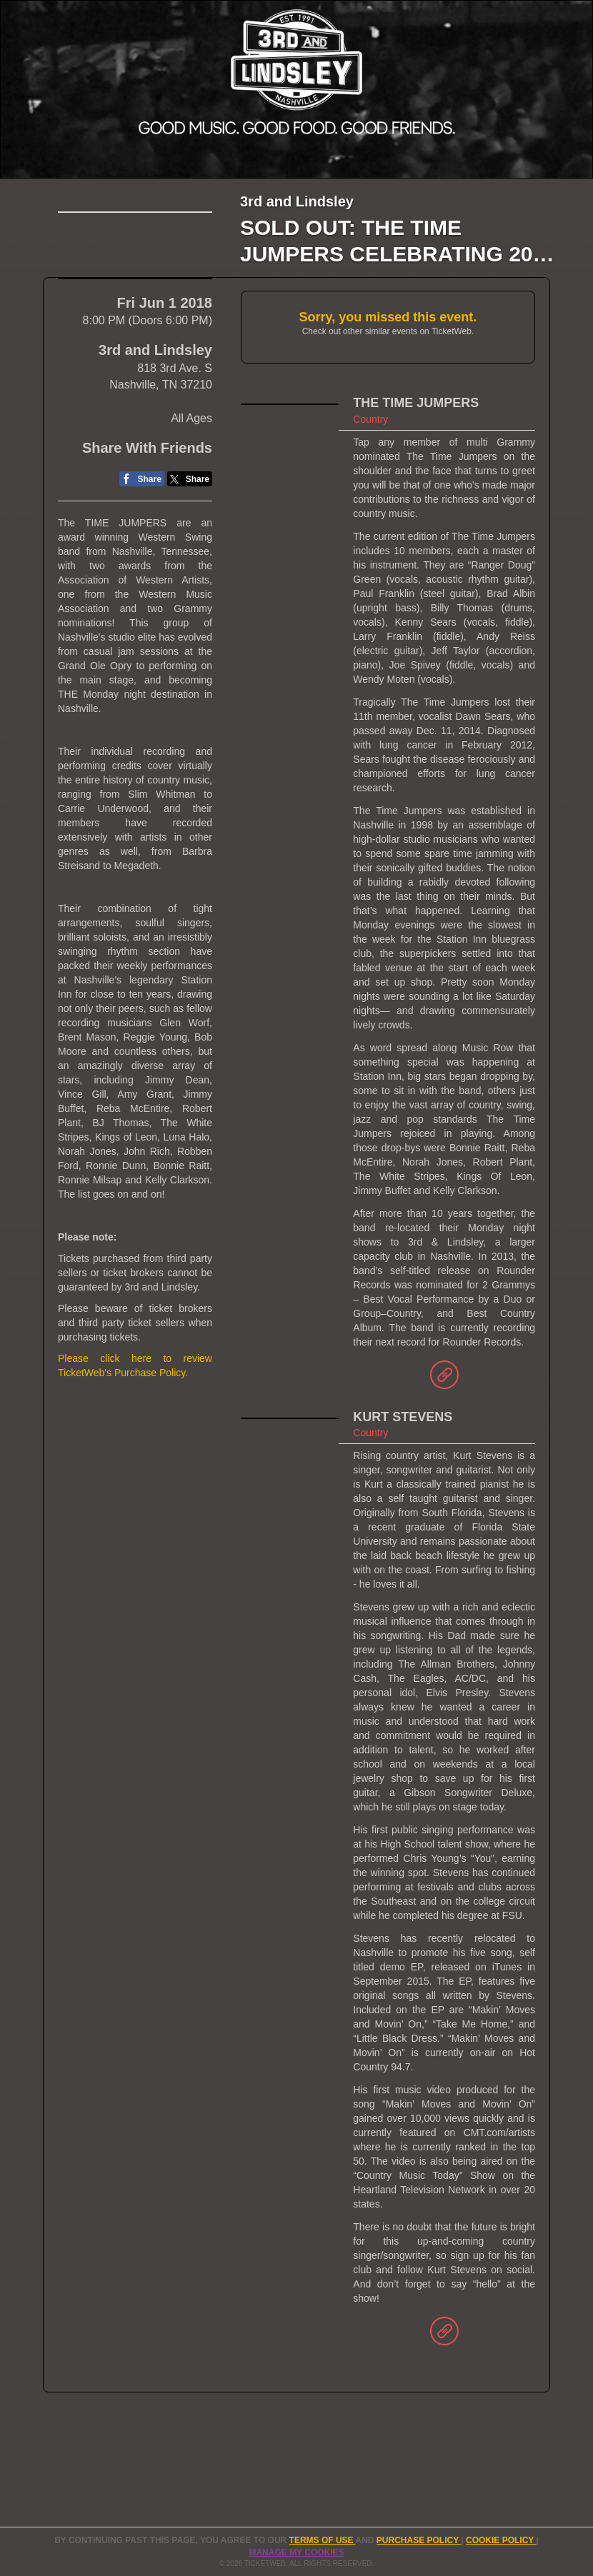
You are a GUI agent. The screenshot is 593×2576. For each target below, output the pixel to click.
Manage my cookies (296, 2552)
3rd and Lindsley (155, 396)
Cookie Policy (501, 2540)
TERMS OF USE (322, 2540)
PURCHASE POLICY (419, 2540)
